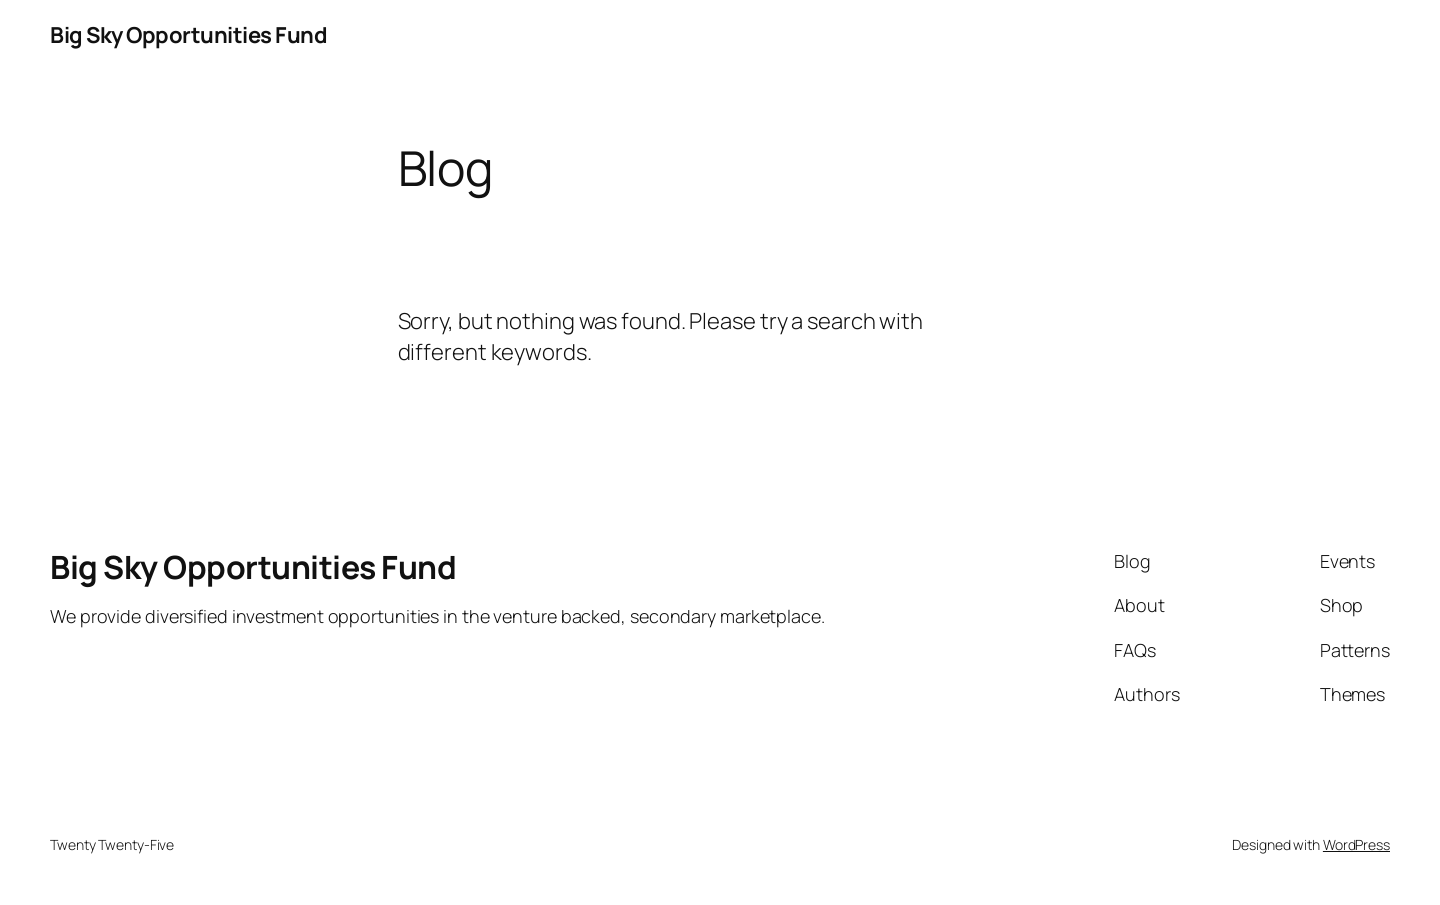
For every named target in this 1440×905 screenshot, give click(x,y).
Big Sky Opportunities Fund (188, 35)
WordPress (1356, 844)
